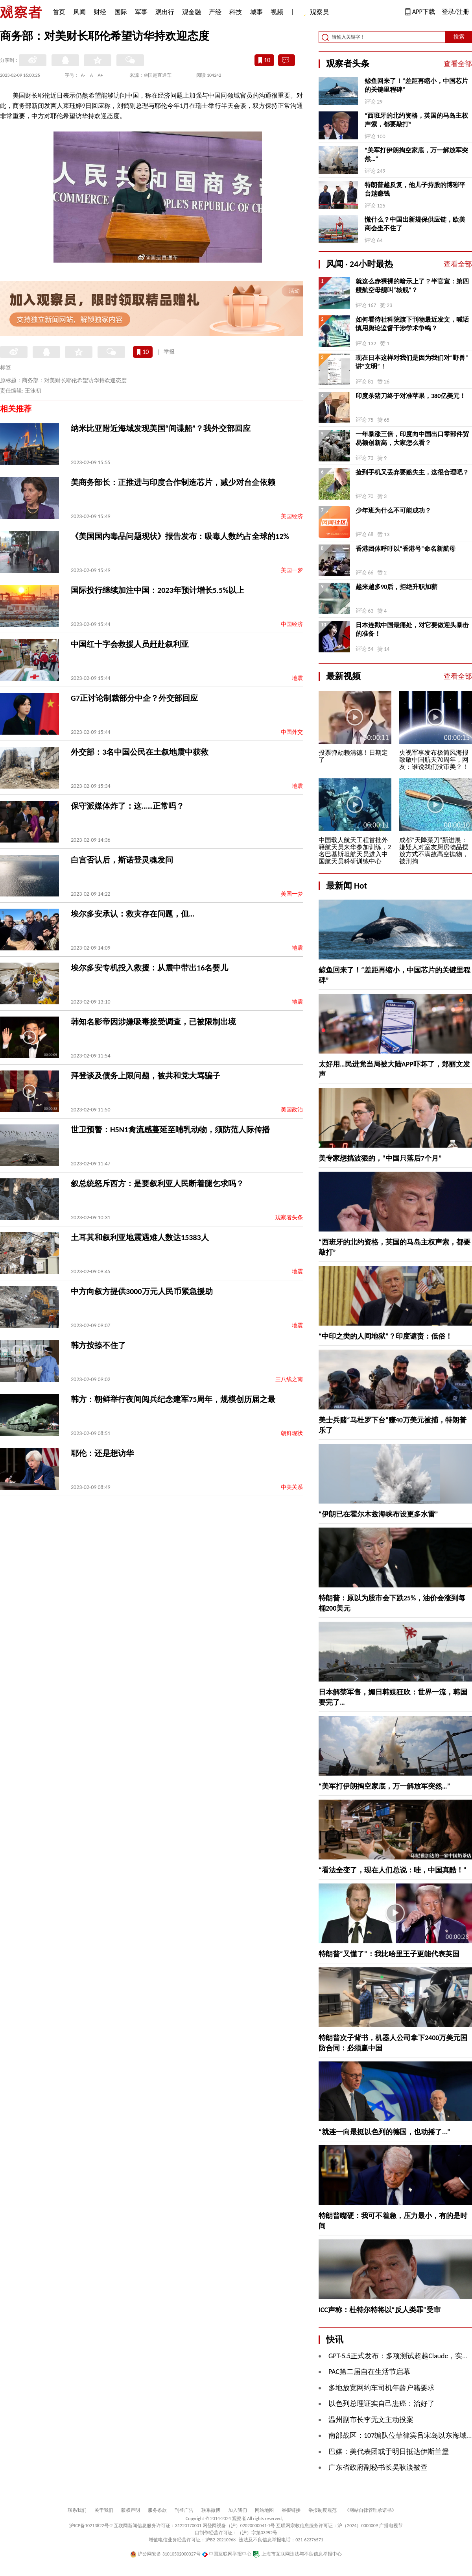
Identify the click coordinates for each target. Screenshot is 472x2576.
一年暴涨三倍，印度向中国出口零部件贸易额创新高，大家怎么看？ (412, 438)
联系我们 (77, 2510)
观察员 (315, 12)
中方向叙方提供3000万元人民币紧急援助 (142, 1291)
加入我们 (237, 2510)
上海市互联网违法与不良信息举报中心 (297, 2554)
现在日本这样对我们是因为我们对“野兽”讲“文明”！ (412, 362)
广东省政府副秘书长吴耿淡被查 (378, 2467)
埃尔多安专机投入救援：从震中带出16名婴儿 (149, 967)
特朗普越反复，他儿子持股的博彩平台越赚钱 (415, 189)
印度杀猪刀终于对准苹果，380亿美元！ (411, 396)
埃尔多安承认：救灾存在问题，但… (132, 914)
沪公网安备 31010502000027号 (165, 2554)
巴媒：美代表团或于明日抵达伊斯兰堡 (388, 2451)
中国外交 (292, 732)
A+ (100, 75)
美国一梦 (292, 570)
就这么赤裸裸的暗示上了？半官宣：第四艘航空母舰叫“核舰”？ (412, 286)
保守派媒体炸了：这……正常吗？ (127, 806)
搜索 (459, 36)
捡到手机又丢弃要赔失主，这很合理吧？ (412, 472)
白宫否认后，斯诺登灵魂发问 (122, 860)
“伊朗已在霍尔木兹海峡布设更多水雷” (378, 1514)
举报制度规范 (322, 2510)
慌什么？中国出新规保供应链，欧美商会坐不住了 (415, 224)
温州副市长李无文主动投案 (370, 2419)
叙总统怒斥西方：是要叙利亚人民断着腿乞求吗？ (157, 1183)
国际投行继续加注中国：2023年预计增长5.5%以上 (157, 590)
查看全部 (458, 63)
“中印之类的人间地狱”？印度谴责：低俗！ (385, 1336)
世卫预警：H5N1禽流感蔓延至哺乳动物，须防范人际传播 (170, 1129)
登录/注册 (455, 11)
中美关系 (292, 1487)
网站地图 (264, 2510)
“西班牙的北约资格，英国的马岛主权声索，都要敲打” (416, 120)
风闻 (79, 12)
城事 (256, 12)
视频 (277, 12)
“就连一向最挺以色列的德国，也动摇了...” (384, 2132)
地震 (297, 678)
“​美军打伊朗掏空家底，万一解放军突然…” (416, 154)
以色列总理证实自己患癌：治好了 (381, 2403)
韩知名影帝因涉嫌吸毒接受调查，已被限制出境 (153, 1021)
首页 (59, 12)
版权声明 (130, 2510)
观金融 (191, 12)
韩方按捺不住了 (98, 1345)
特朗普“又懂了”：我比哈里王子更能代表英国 (389, 1954)
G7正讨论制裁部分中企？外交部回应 (134, 698)
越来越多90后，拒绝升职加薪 (396, 587)
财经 (100, 12)
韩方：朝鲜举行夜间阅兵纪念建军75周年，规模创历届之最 (173, 1399)
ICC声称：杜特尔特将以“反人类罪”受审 (380, 2310)
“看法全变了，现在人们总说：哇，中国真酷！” (392, 1870)
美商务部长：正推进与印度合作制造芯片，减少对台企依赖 (173, 482)
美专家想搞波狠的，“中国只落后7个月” (380, 1158)
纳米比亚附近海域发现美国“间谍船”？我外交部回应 (161, 428)
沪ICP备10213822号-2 (90, 2525)
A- (83, 75)
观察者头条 (289, 1217)
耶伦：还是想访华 (102, 1453)
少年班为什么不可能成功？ (393, 510)
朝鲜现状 (292, 1433)
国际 (120, 12)
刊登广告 (184, 2510)
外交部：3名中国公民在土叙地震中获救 (139, 752)
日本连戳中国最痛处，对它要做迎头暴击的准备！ (412, 629)
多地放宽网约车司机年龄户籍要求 (381, 2387)
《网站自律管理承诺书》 (370, 2510)
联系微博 (210, 2510)
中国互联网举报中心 (227, 2554)
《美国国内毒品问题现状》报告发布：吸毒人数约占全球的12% (180, 536)
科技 (235, 12)
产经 (215, 12)
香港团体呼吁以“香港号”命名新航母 (405, 548)
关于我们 (103, 2510)
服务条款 (157, 2510)
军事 (141, 12)
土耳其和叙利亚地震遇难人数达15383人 (140, 1237)
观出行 (164, 12)
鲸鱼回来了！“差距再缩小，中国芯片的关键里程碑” (416, 85)
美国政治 (292, 1109)
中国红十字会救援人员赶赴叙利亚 (130, 644)
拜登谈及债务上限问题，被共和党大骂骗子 (145, 1075)
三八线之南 (289, 1379)
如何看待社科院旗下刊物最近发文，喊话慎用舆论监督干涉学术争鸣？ (412, 324)
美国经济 (292, 516)
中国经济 (292, 624)
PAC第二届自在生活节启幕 (369, 2371)
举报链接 (291, 2510)
